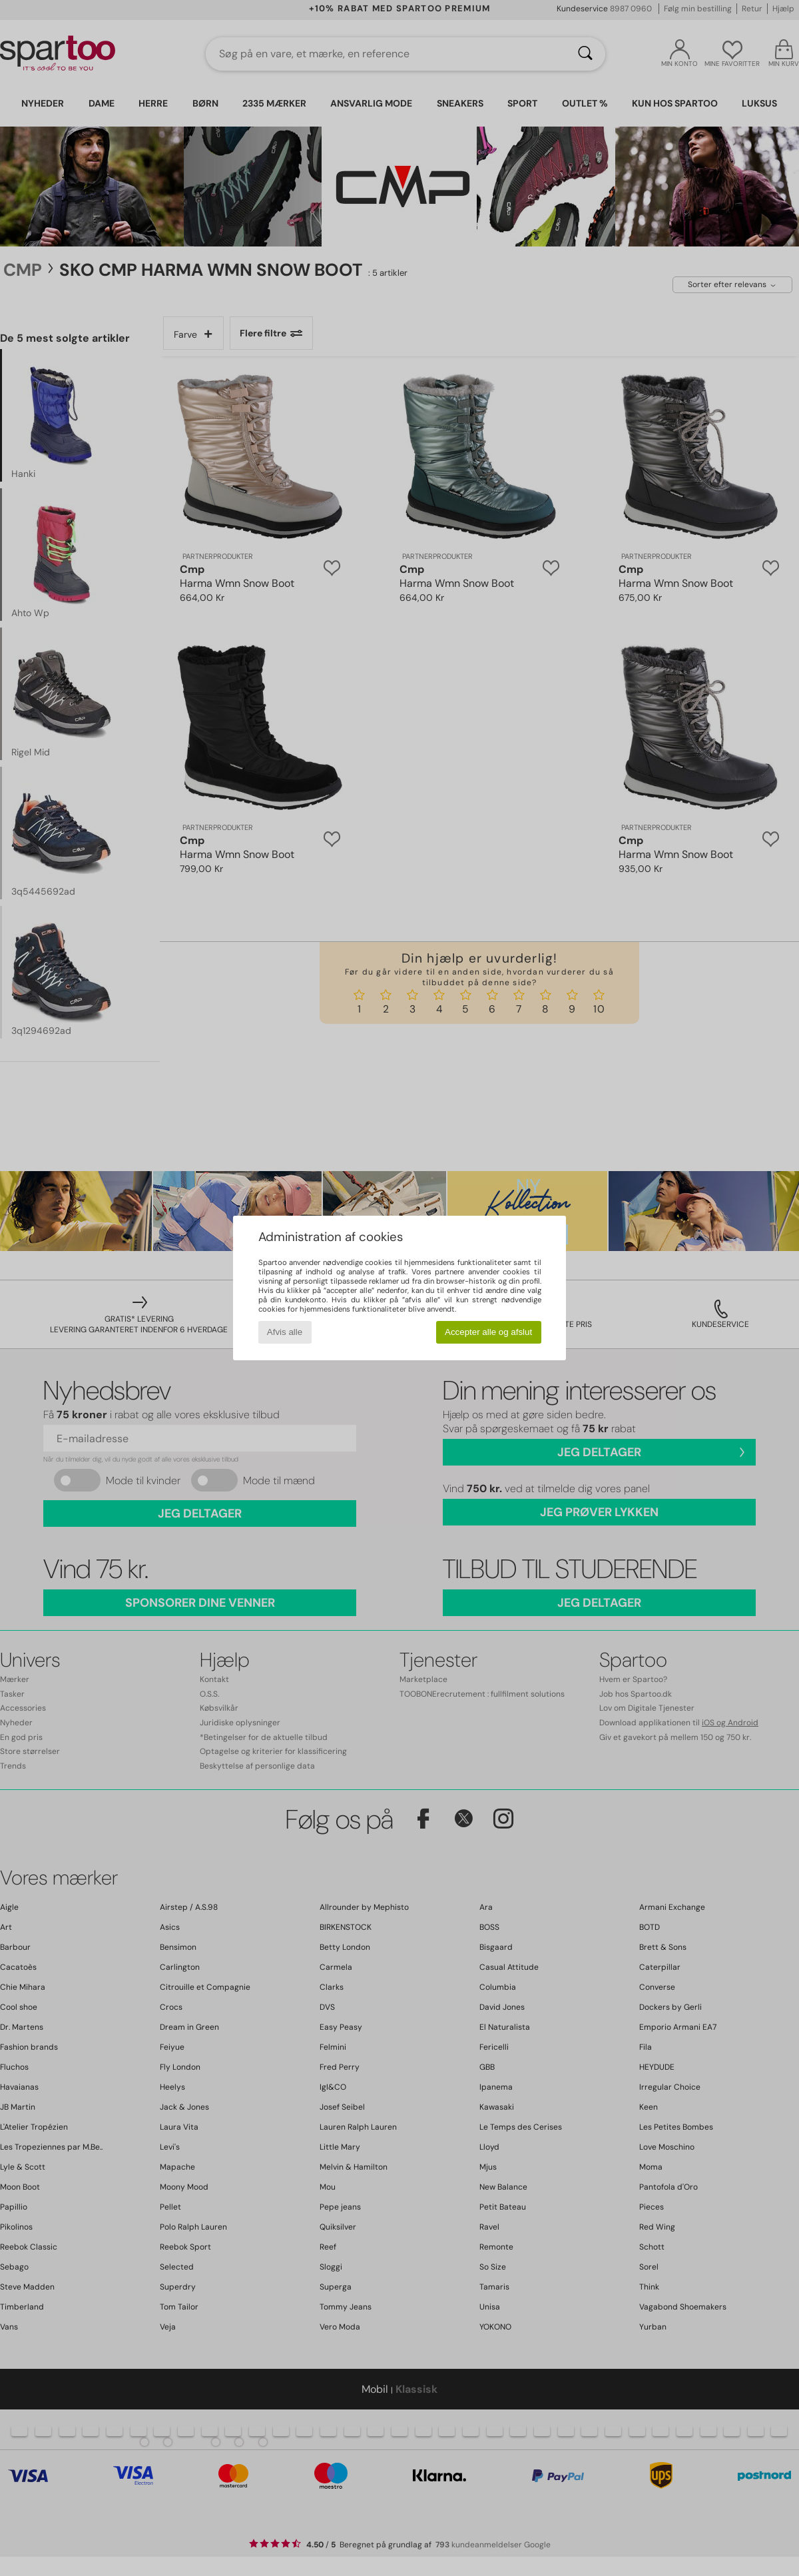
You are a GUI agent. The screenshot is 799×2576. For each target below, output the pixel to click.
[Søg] (585, 54)
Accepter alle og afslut (488, 1332)
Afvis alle (284, 1332)
